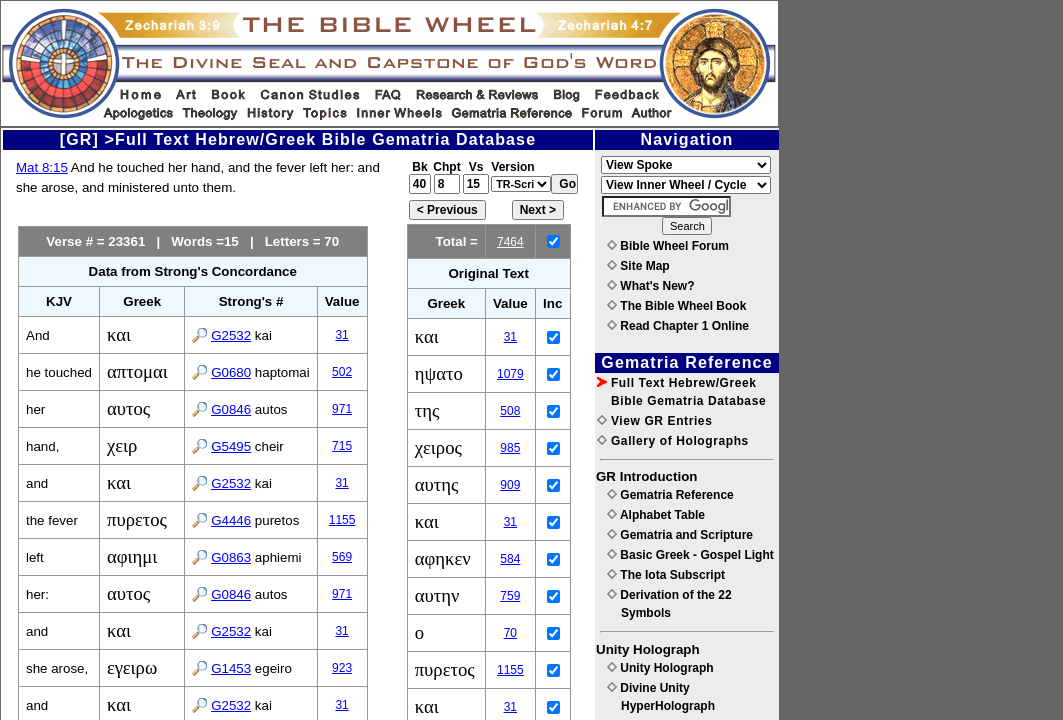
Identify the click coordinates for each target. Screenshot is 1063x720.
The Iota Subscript (666, 575)
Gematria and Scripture (680, 535)
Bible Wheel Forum (668, 246)
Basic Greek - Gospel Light (690, 555)
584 (510, 559)
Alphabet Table (656, 515)
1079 (510, 374)
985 (510, 448)
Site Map (638, 266)
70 (510, 633)
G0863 (231, 557)
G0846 (231, 409)
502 (342, 372)
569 (342, 557)
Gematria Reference (670, 495)
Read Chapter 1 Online (678, 326)
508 (510, 411)
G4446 (231, 520)
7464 (510, 242)
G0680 (231, 372)
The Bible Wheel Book (676, 306)
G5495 (231, 446)
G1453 (231, 668)
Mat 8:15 (42, 167)
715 (342, 446)
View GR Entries (654, 421)
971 (342, 409)
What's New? (651, 286)
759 (510, 596)
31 (341, 335)
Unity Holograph (660, 668)
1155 (342, 520)
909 (510, 485)
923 (342, 668)
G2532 (231, 335)
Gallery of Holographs (673, 441)
